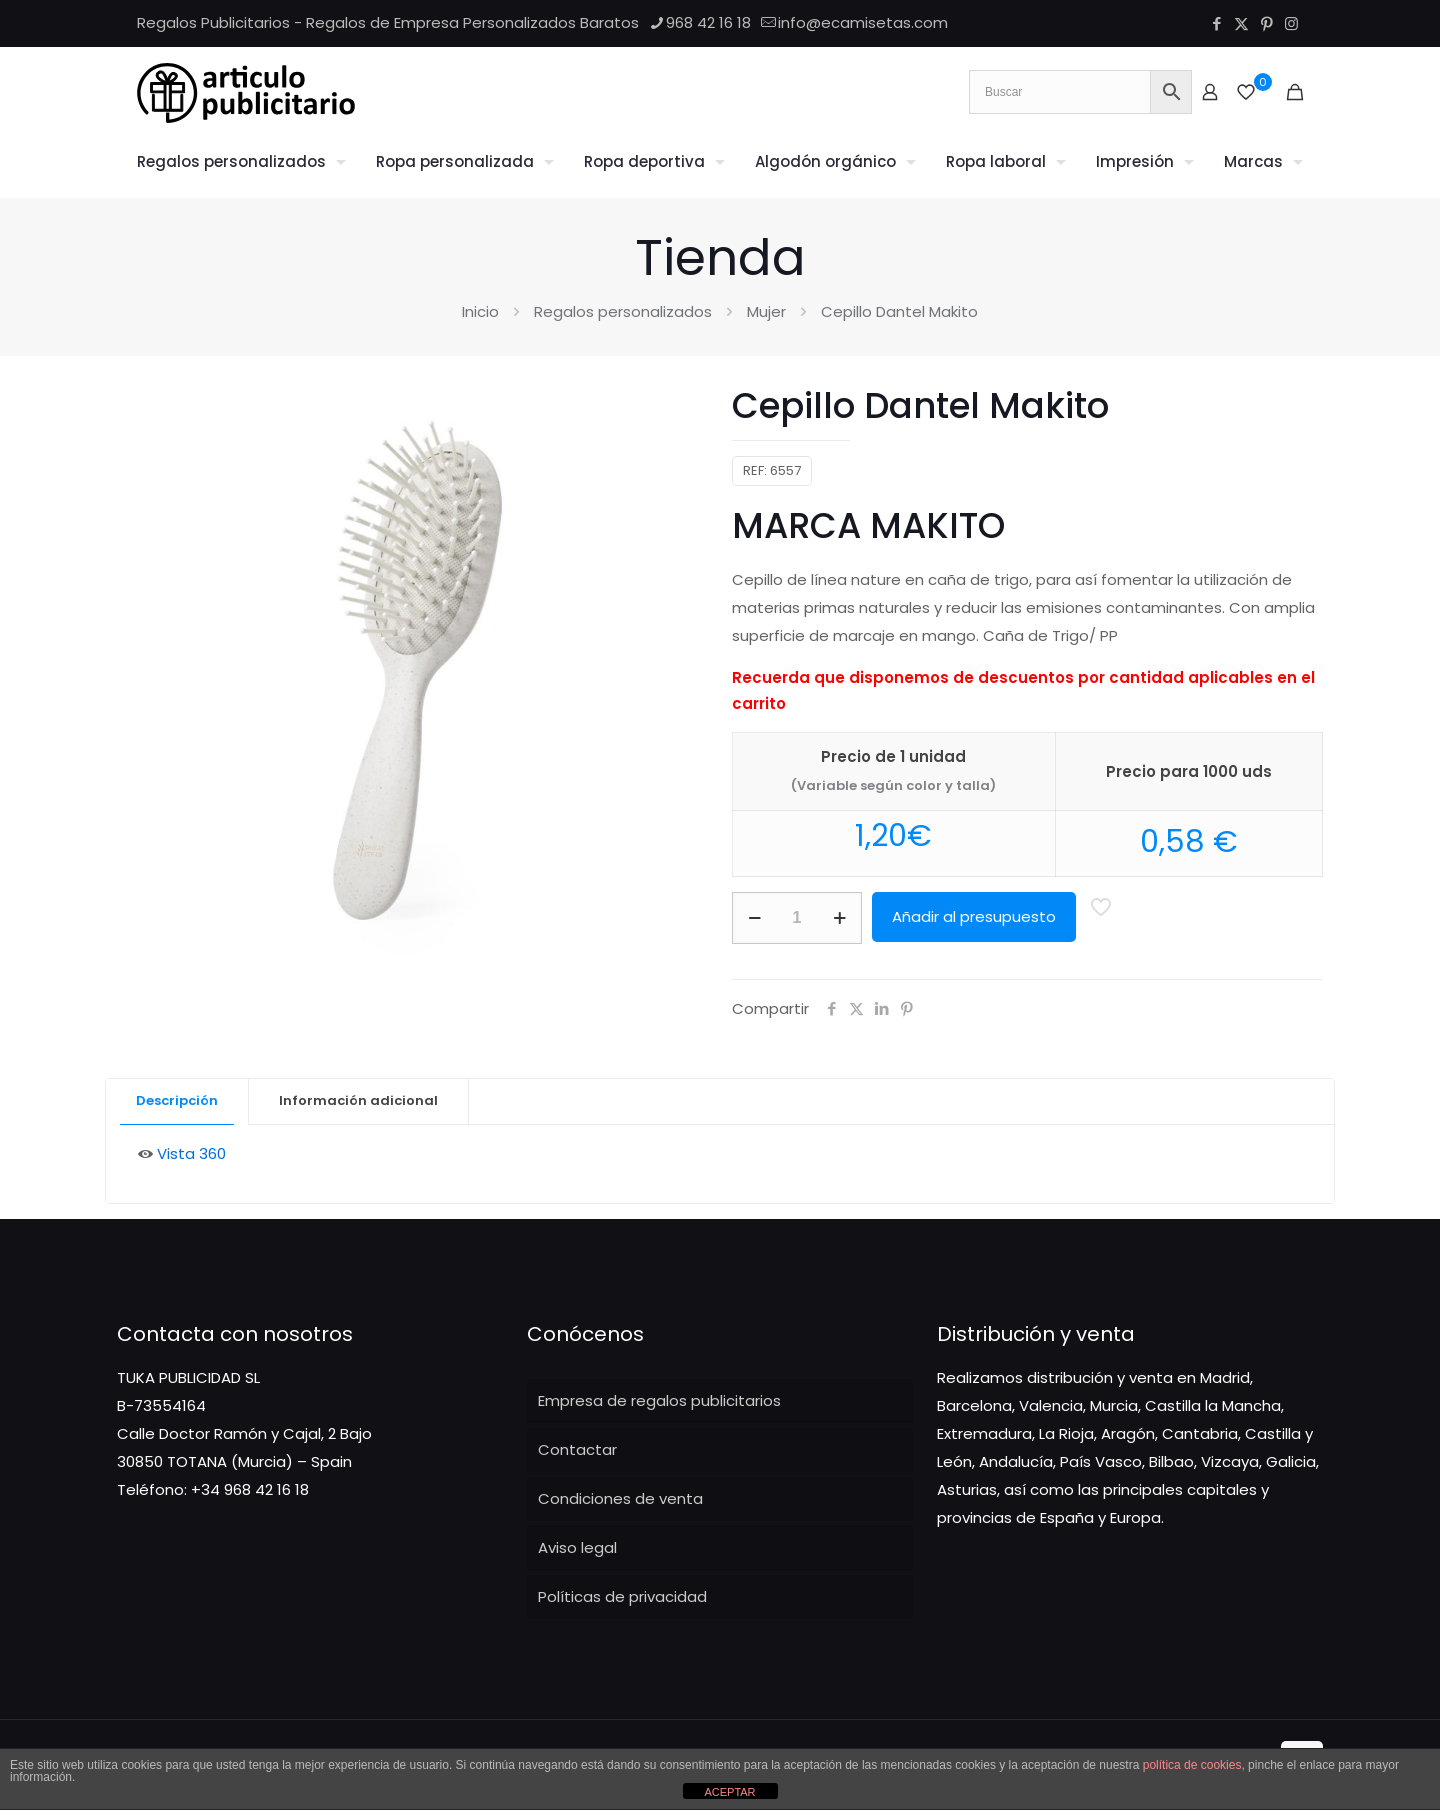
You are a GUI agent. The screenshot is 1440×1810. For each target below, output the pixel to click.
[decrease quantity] (754, 918)
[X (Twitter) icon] (1241, 23)
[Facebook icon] (1216, 23)
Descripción (177, 1100)
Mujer (766, 311)
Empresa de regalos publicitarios (659, 1400)
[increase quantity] (839, 918)
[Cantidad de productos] (797, 918)
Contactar (577, 1449)
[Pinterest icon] (1266, 23)
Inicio (480, 311)
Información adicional (358, 1100)
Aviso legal (577, 1547)
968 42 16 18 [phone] (708, 22)
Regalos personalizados (623, 311)
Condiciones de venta (620, 1498)
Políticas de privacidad (622, 1596)
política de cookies (1192, 1765)
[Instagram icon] (1291, 23)
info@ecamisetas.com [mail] (863, 22)
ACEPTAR (729, 1792)
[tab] (177, 1101)
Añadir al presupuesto (974, 916)
